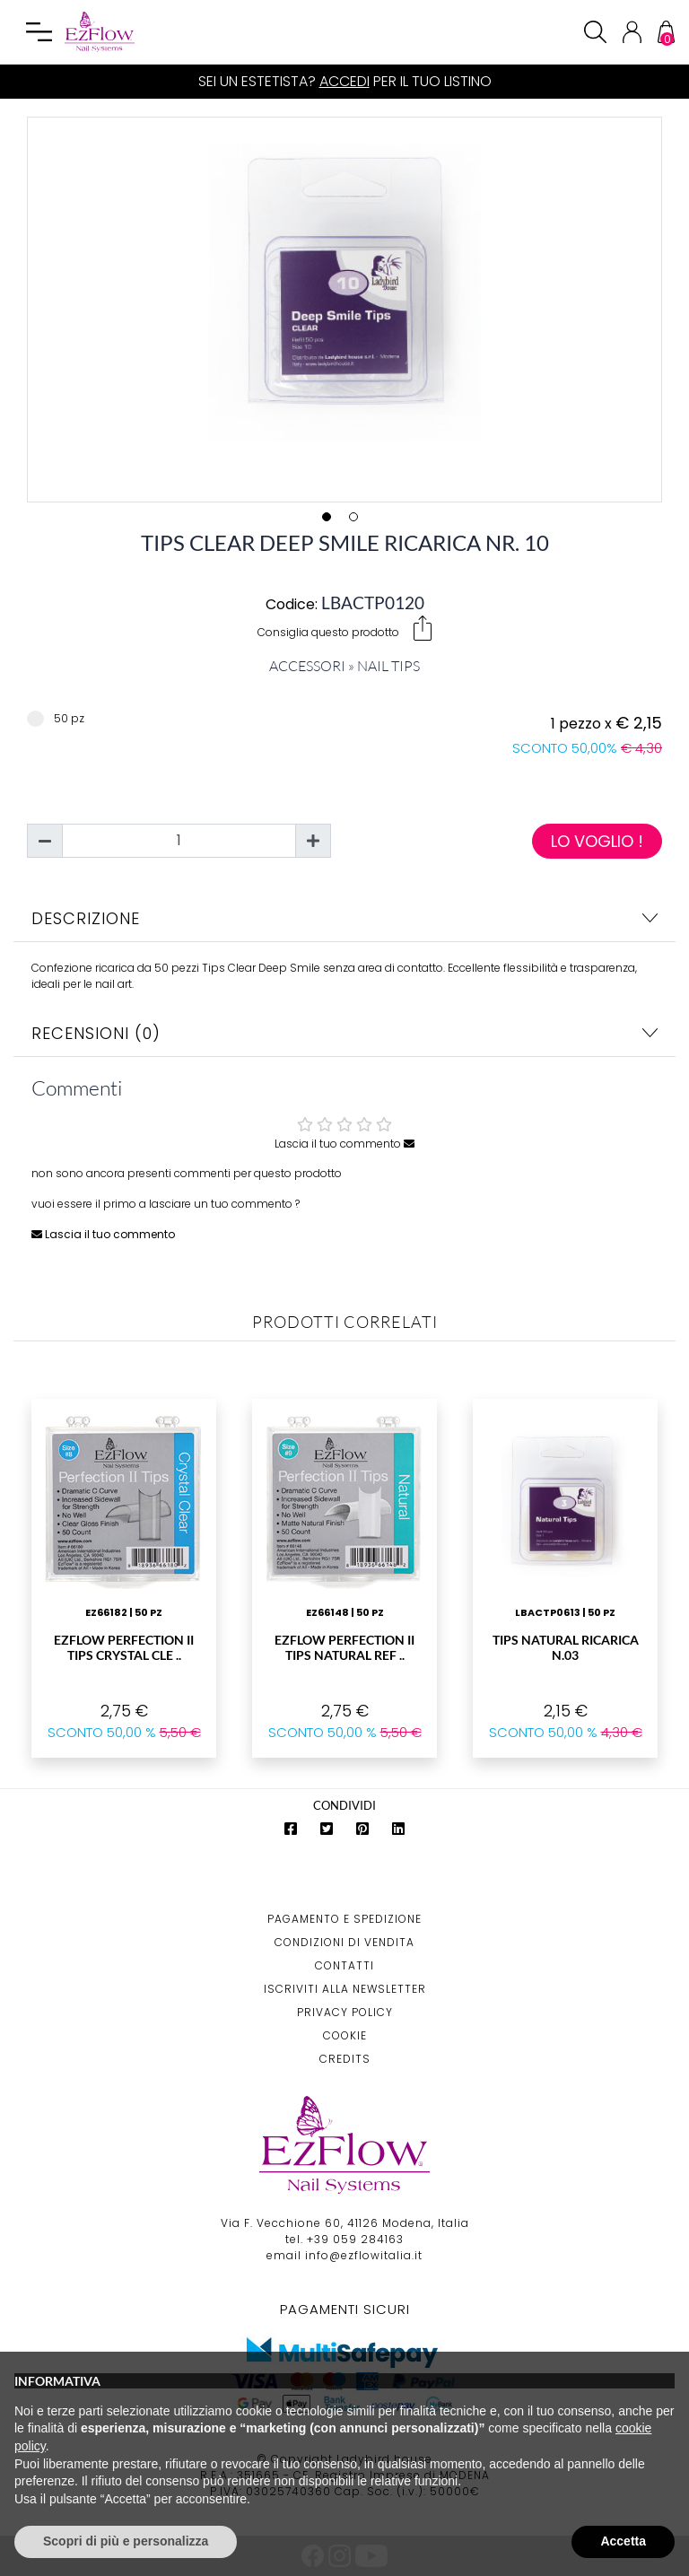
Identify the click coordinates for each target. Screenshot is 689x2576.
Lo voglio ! (597, 841)
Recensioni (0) (344, 1033)
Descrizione (344, 918)
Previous (14, 306)
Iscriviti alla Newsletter (345, 1988)
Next (675, 306)
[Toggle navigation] (39, 32)
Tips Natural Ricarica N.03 (566, 1647)
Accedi (344, 81)
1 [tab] (331, 521)
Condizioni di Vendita (344, 1942)
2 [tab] (358, 521)
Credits (345, 2058)
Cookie (345, 2035)
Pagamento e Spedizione (344, 1918)
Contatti (344, 1965)
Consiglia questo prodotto (344, 628)
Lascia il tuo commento (344, 1143)
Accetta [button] (623, 2541)
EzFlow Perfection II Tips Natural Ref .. (344, 1647)
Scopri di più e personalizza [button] (125, 2541)
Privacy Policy (345, 2012)
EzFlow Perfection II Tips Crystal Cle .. (124, 1647)
